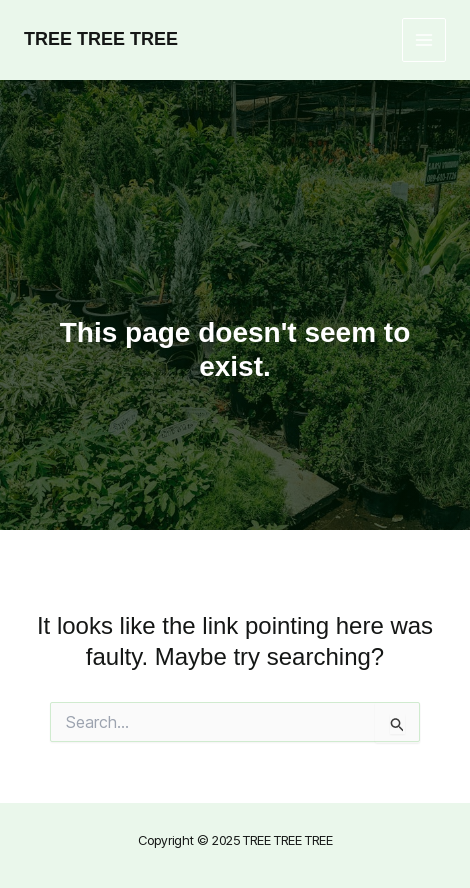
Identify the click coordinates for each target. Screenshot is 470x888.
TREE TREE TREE (101, 39)
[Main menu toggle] (424, 40)
